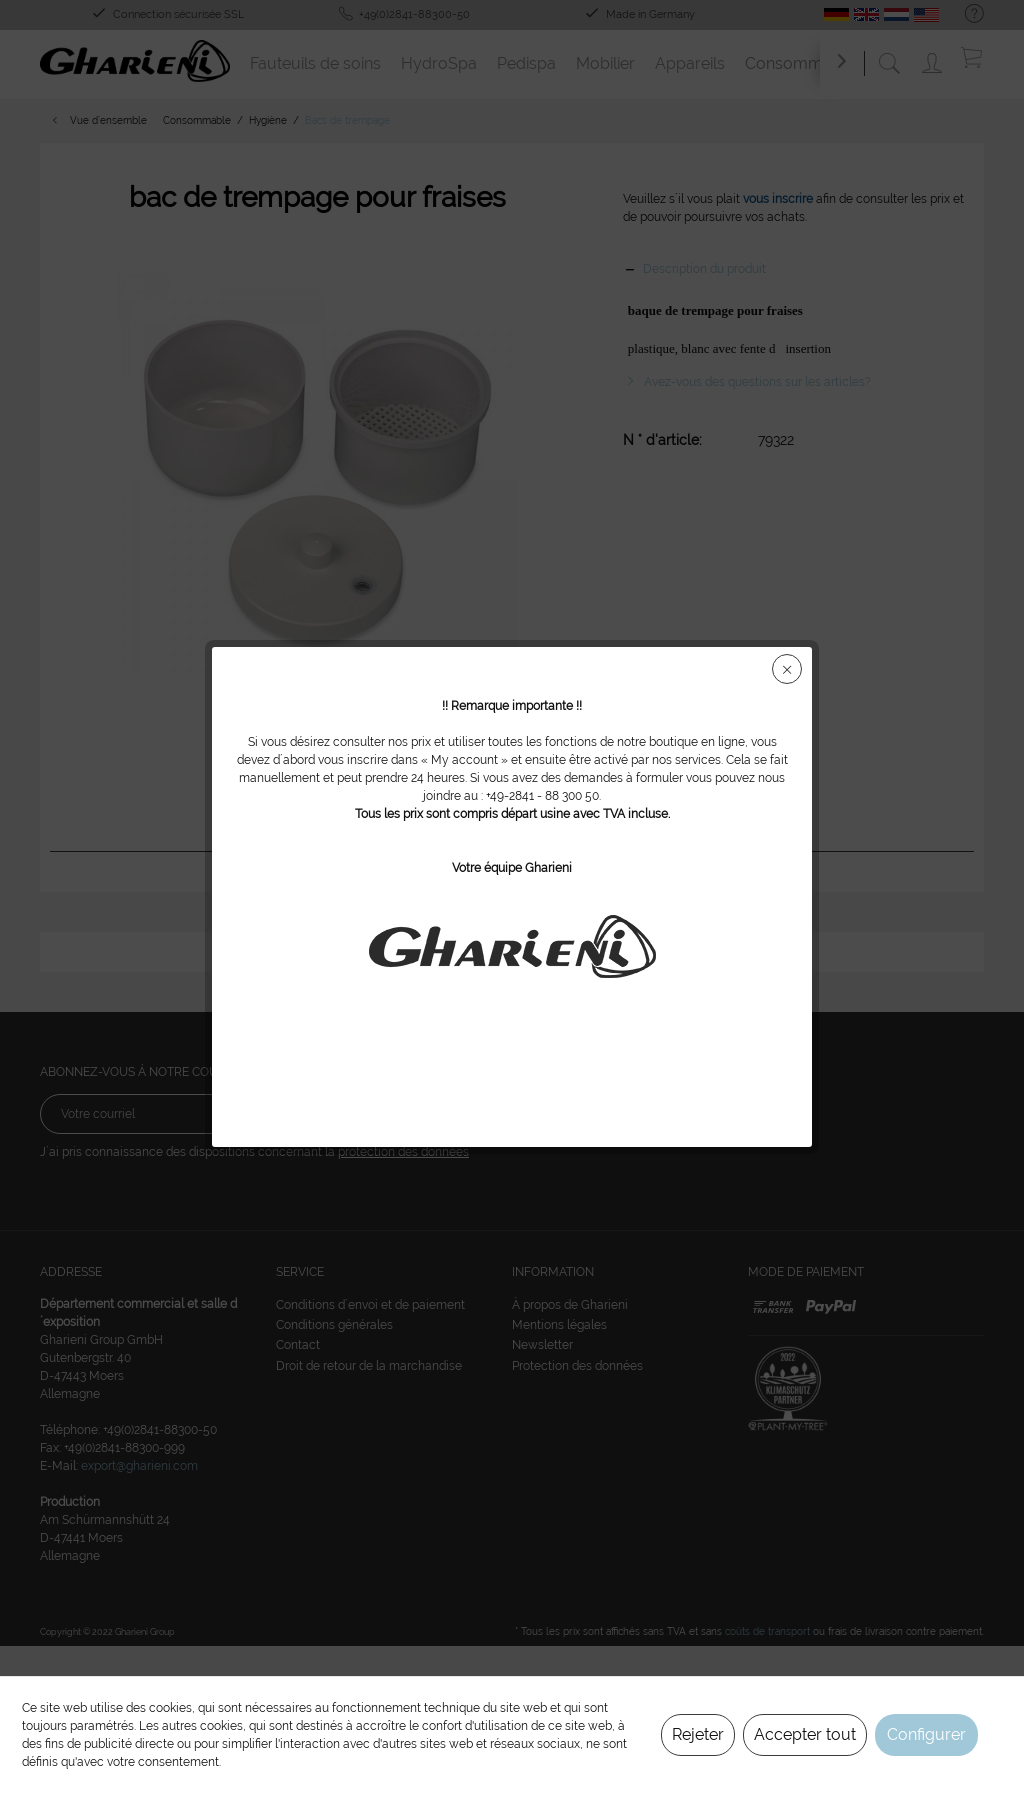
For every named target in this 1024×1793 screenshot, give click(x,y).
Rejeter (698, 1734)
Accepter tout (805, 1734)
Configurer (926, 1734)
